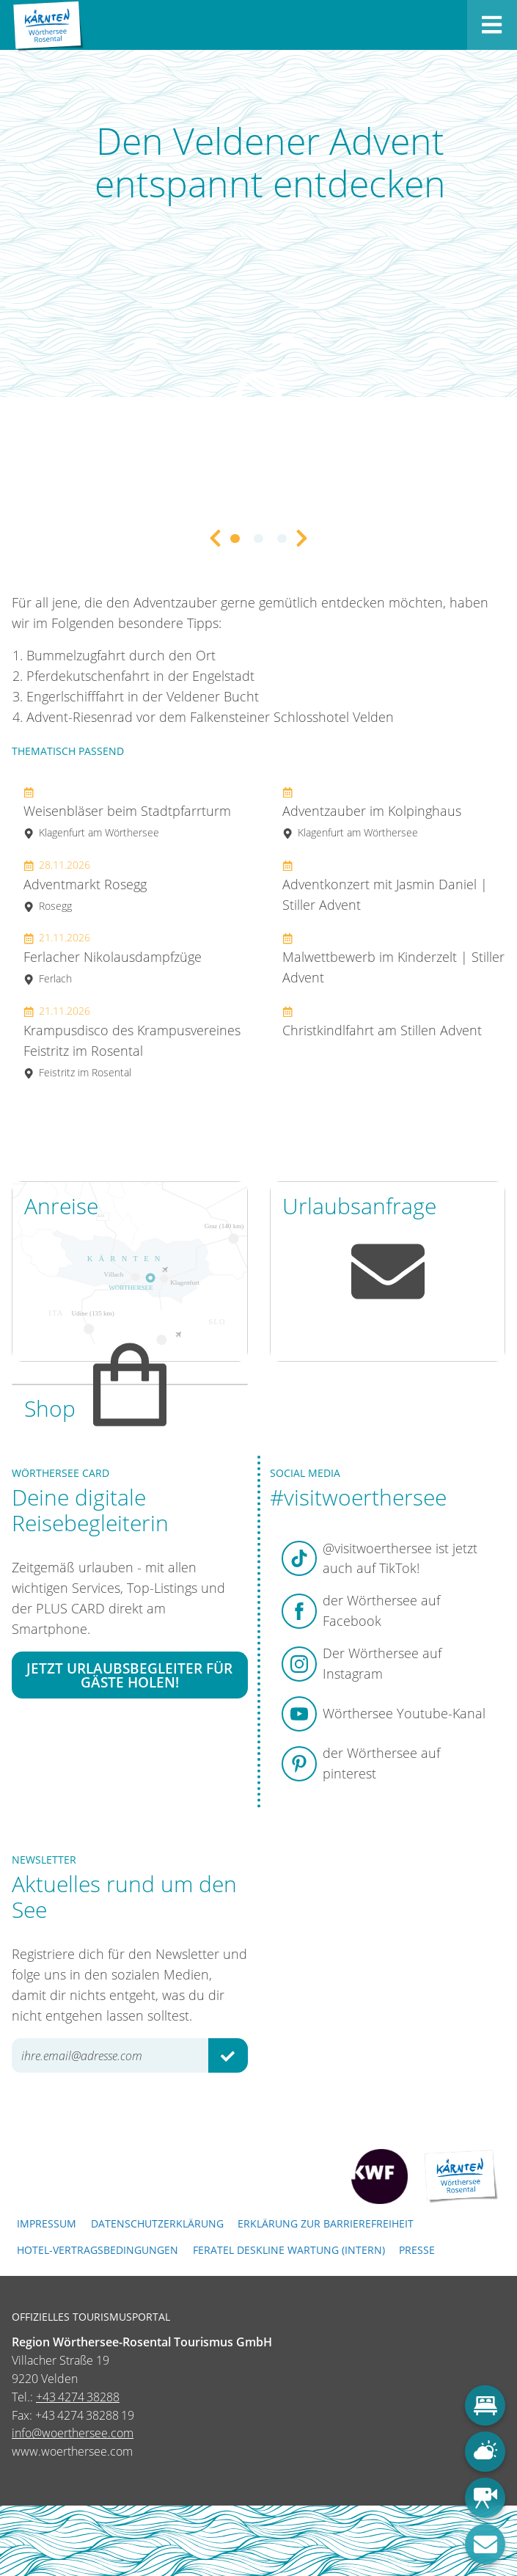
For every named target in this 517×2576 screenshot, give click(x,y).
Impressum (46, 2223)
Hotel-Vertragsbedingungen (97, 2250)
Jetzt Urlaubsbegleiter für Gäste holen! (129, 1675)
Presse (417, 2250)
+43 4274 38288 (78, 2397)
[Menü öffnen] (492, 25)
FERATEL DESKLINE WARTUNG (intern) (289, 2250)
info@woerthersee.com (72, 2433)
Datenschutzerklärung (157, 2223)
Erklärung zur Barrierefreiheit (326, 2223)
